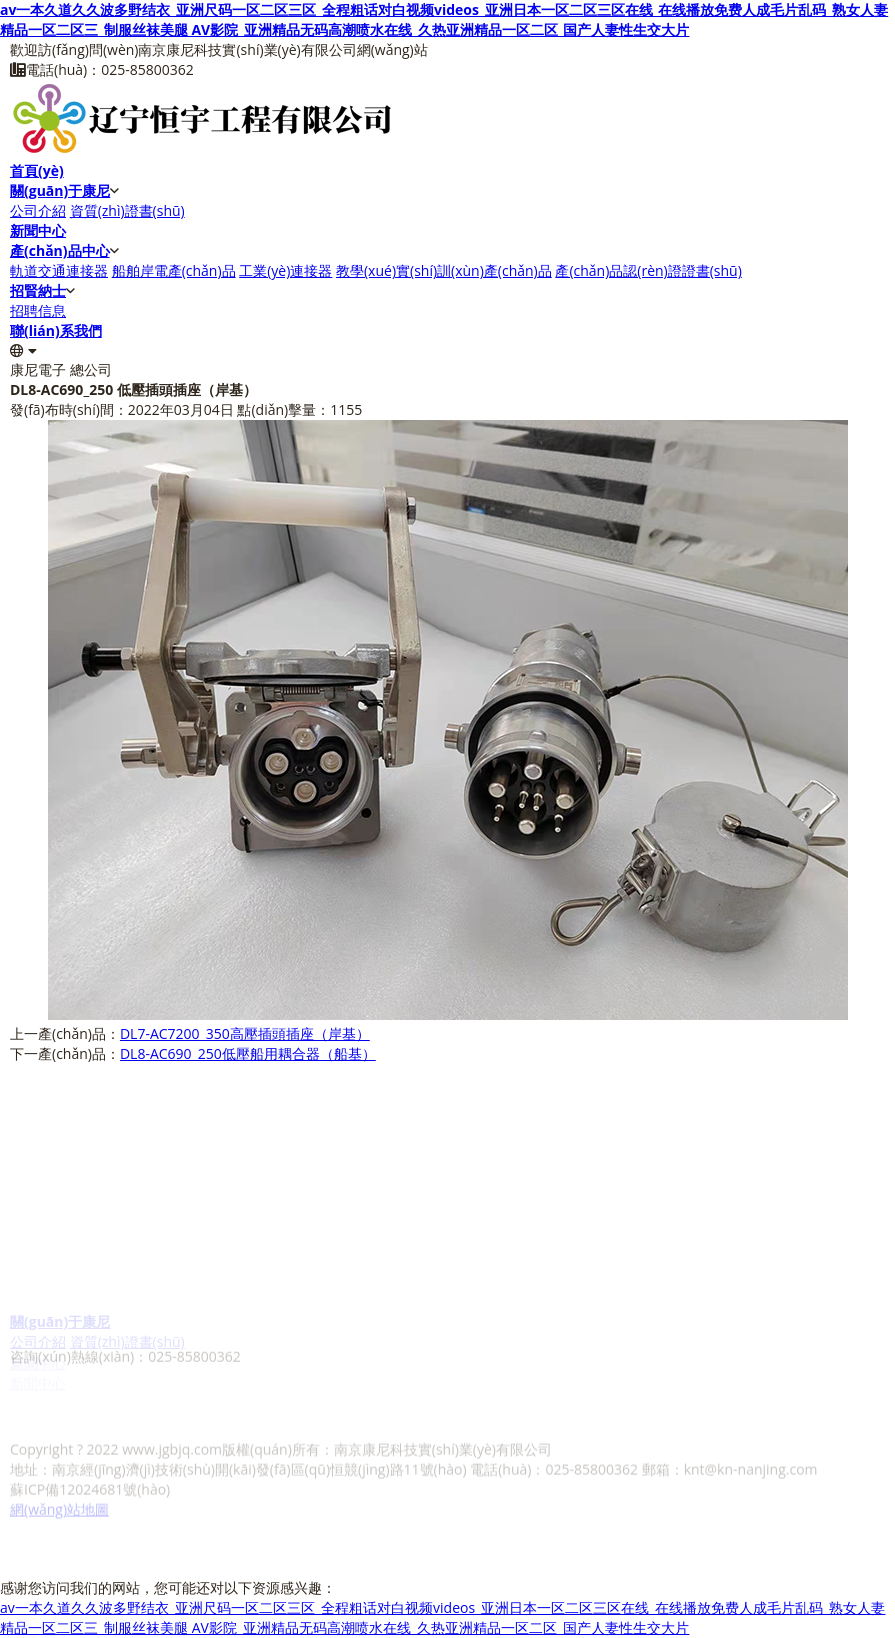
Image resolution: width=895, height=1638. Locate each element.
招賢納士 (38, 290)
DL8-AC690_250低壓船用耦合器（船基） (248, 1053)
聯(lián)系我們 (56, 330)
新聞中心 (38, 230)
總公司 (91, 369)
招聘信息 (38, 310)
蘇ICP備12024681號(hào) (90, 1478)
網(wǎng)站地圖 (59, 1498)
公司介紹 (38, 210)
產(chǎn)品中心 (60, 250)
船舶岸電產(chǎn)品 (174, 270)
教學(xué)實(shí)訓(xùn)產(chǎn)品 (444, 270)
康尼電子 (38, 369)
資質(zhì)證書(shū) (127, 210)
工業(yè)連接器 (285, 270)
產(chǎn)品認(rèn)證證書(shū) (648, 270)
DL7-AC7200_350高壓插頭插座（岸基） (245, 1033)
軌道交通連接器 (59, 270)
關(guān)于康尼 (60, 190)
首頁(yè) (37, 170)
